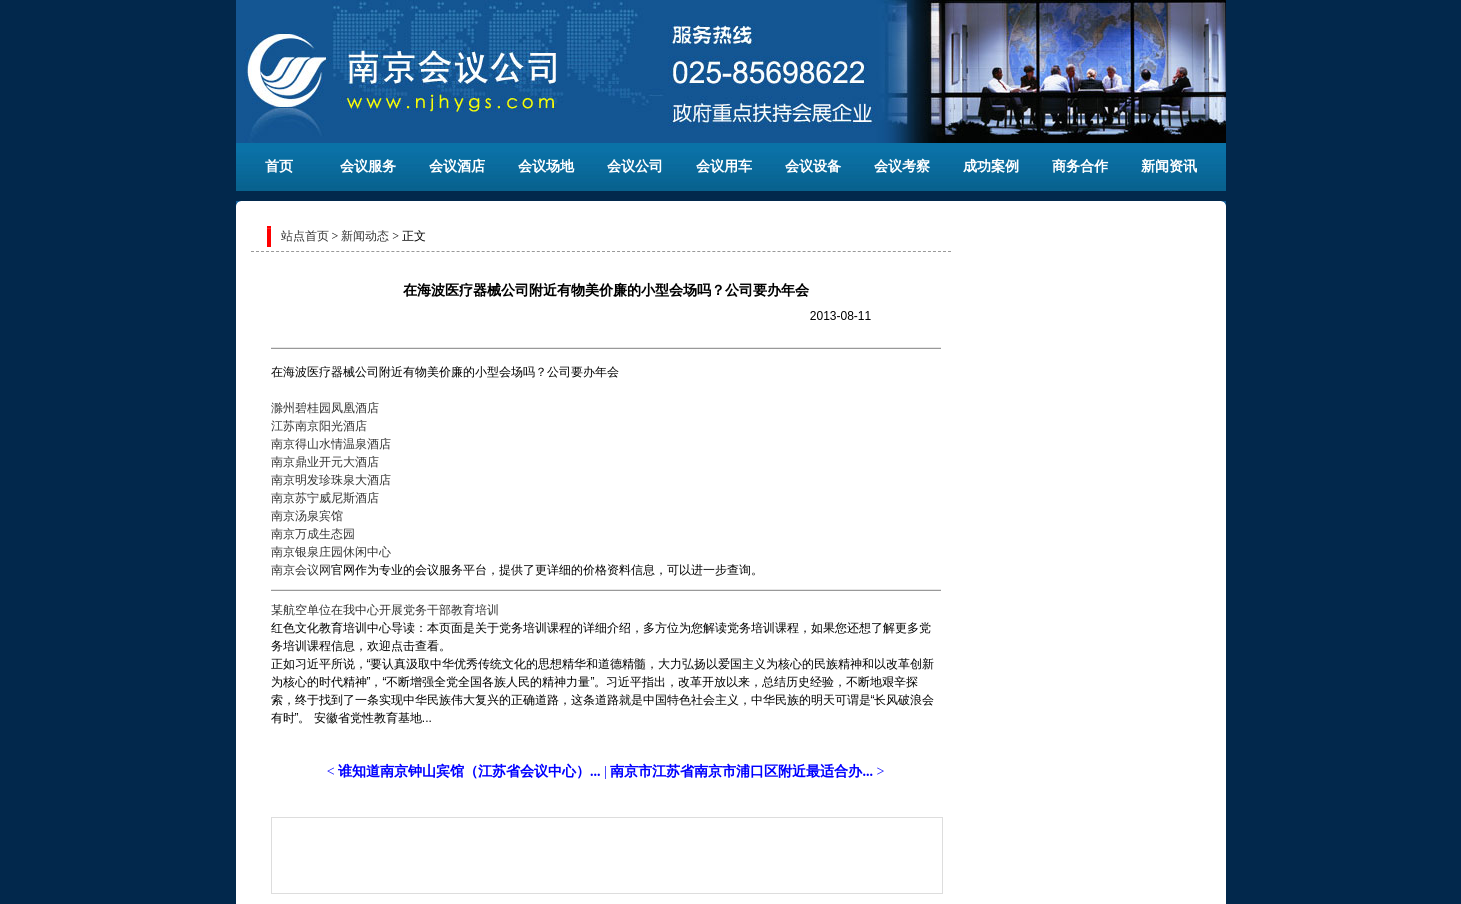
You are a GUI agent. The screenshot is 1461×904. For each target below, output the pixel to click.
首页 (279, 166)
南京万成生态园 (313, 534)
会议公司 (635, 166)
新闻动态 (365, 236)
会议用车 (724, 166)
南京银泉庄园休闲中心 (331, 552)
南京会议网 (301, 570)
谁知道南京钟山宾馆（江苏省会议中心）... (469, 771)
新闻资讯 (1169, 166)
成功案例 (991, 166)
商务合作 (1080, 166)
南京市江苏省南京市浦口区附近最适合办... (741, 771)
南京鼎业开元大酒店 (325, 462)
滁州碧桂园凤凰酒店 (325, 408)
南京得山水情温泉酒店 (331, 444)
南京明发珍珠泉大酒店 (331, 480)
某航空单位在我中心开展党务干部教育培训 (385, 610)
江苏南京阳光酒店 (319, 426)
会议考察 (902, 166)
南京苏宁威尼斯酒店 (325, 498)
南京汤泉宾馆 (307, 516)
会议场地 (546, 166)
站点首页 (305, 236)
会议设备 (813, 166)
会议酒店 (457, 166)
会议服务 (368, 166)
